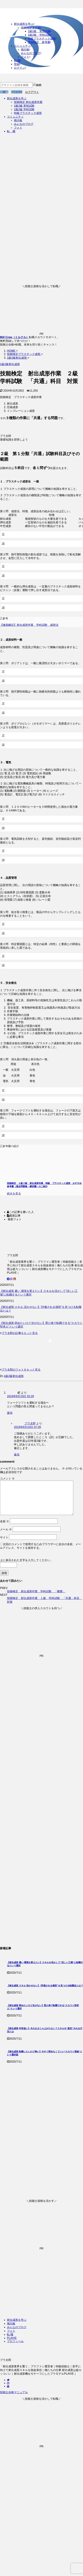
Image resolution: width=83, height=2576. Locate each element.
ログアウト (32, 92)
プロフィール (15, 2275)
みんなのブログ (23, 124)
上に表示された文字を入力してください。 (26, 1560)
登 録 (4, 92)
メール (6, 1529)
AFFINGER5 (8, 2491)
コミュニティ (15, 116)
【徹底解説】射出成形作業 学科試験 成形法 (29, 624)
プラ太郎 (29, 1423)
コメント (7, 1478)
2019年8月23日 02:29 (20, 1396)
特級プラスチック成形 (28, 113)
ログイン (16, 92)
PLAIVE (12, 2272)
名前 (4, 1521)
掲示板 (18, 120)
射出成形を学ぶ (16, 98)
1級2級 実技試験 (24, 105)
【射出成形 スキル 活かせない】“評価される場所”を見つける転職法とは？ (45, 1985)
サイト (4, 1537)
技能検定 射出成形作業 (28, 102)
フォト (18, 127)
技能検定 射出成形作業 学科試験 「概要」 (36, 1591)
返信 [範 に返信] (10, 1412)
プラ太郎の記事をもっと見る (19, 1333)
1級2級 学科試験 (24, 109)
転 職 (11, 131)
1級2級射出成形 (14, 1376)
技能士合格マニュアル (14, 2326)
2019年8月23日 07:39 (27, 1427)
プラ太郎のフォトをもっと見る (20, 1369)
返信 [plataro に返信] (16, 1454)
